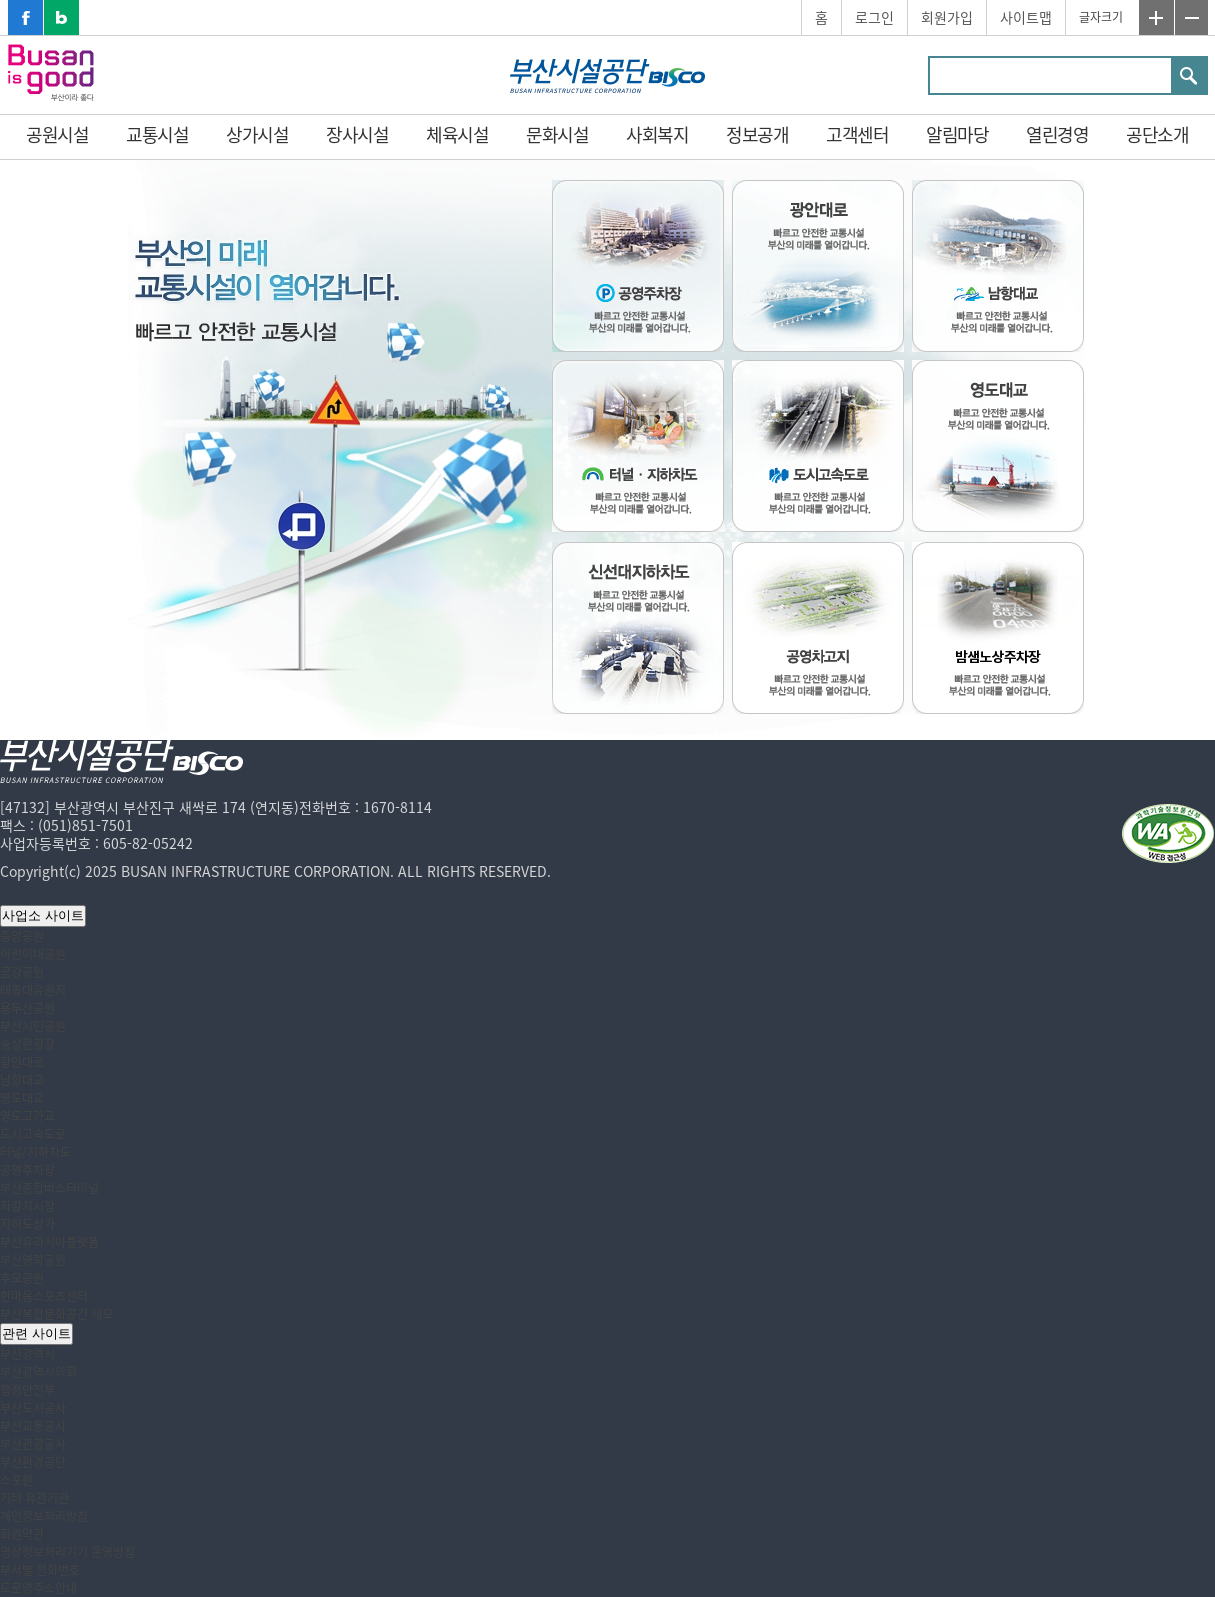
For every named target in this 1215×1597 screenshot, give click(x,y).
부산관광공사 (33, 1444)
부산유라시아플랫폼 (49, 1242)
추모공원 (22, 1278)
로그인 (874, 17)
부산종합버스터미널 (49, 1188)
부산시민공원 (33, 1026)
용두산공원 (27, 1008)
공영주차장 (27, 1170)
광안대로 (22, 1062)
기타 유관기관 (34, 1498)
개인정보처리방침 (44, 1516)
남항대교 (22, 1080)
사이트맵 (1026, 17)
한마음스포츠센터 (44, 1296)
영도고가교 (27, 1116)
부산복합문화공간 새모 (56, 1314)
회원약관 (22, 1534)
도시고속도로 (33, 1134)
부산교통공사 (33, 1426)
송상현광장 (27, 1044)
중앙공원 (22, 936)
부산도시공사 (33, 1408)
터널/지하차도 (35, 1152)
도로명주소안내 (38, 1588)
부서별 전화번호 (40, 1570)
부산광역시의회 (38, 1372)
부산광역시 (27, 1354)
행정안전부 (27, 1390)
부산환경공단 (33, 1462)
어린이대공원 (33, 954)
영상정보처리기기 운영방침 (67, 1552)
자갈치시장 (27, 1206)
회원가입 (947, 17)
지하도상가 (27, 1224)
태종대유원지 (33, 990)
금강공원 (22, 972)
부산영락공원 (33, 1260)
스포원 (16, 1480)
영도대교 (22, 1098)
